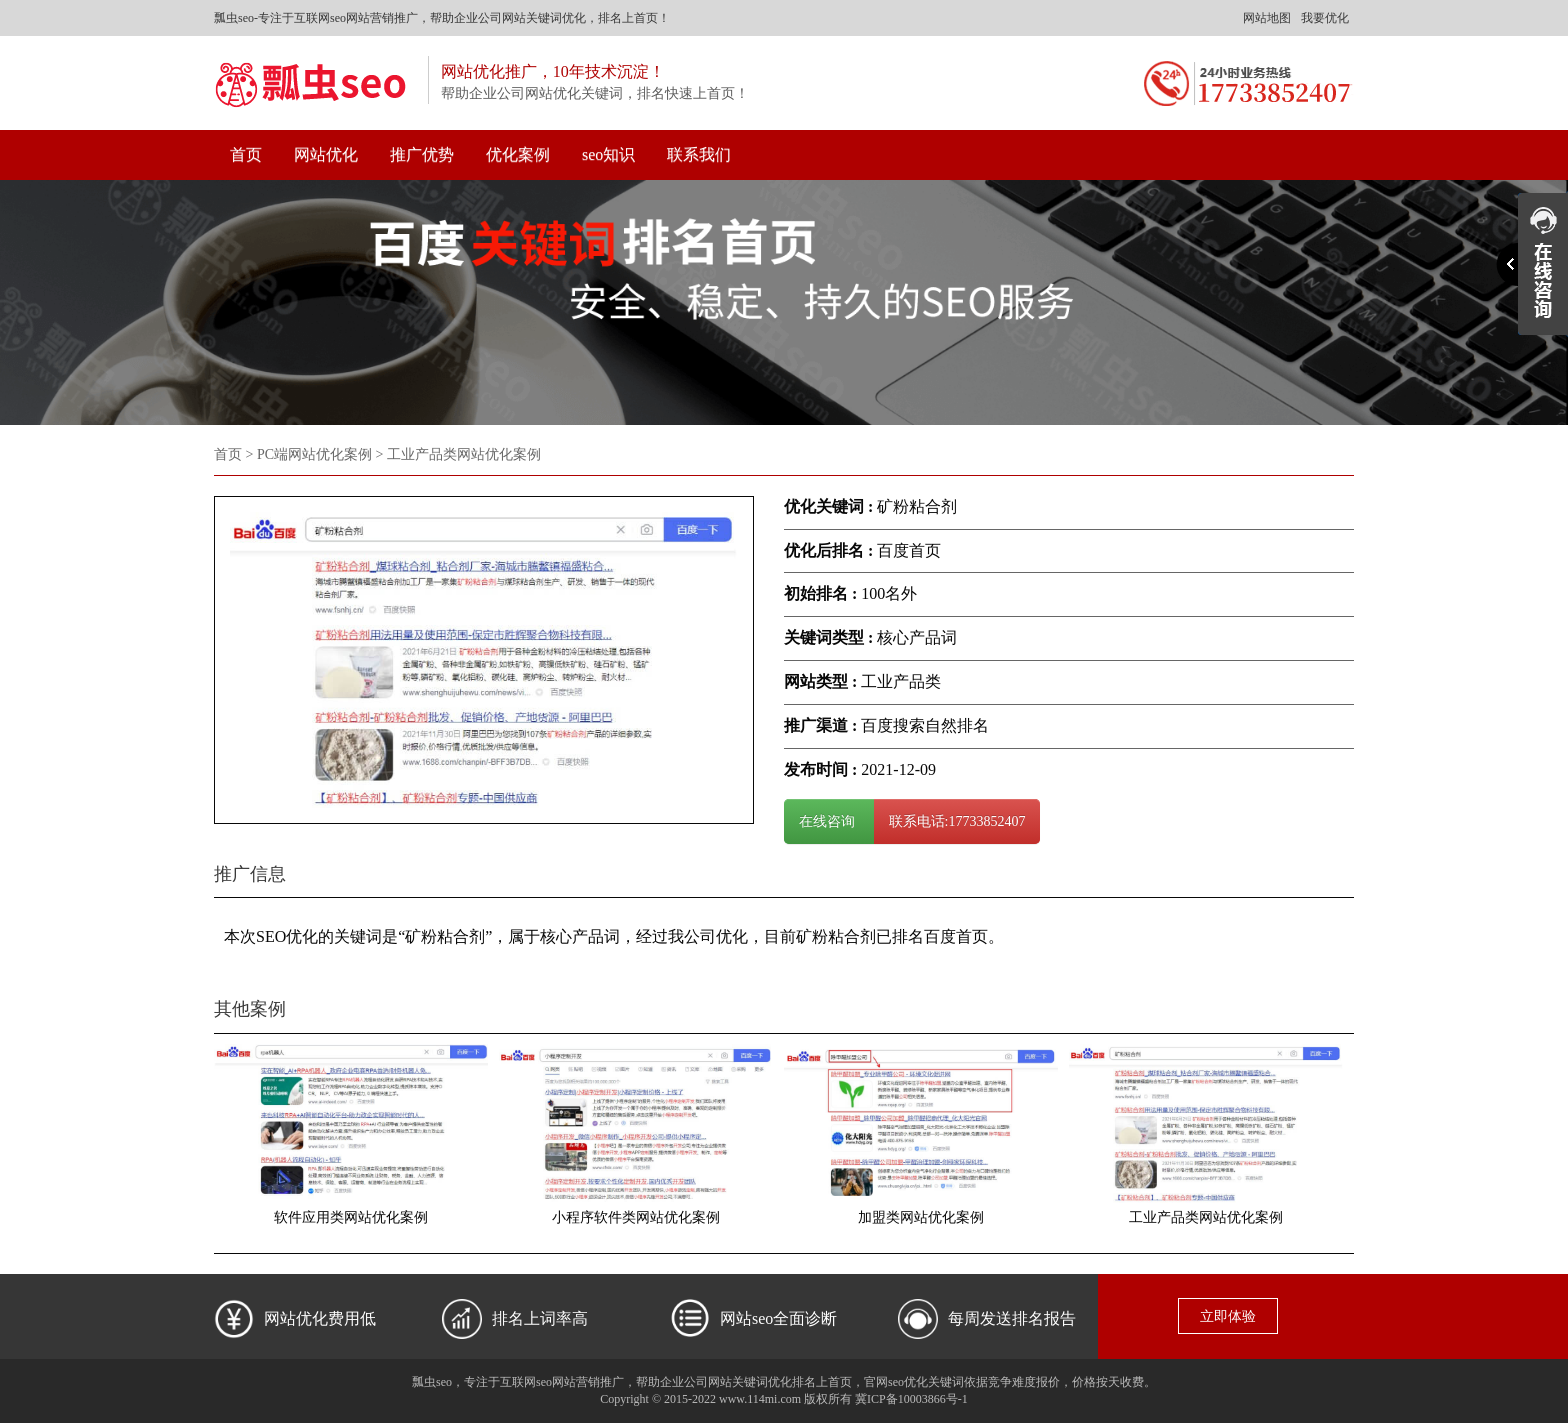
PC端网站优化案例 (314, 454)
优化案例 (518, 154)
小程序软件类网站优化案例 (636, 1217)
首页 (246, 154)
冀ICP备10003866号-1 (911, 1399)
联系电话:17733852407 (957, 821)
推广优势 (422, 154)
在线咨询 (829, 821)
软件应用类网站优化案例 (351, 1217)
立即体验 (1228, 1316)
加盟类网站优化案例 (921, 1217)
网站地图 (1267, 18)
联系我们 (699, 154)
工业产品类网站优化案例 (1206, 1217)
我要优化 (1325, 18)
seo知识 (608, 154)
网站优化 (326, 154)
